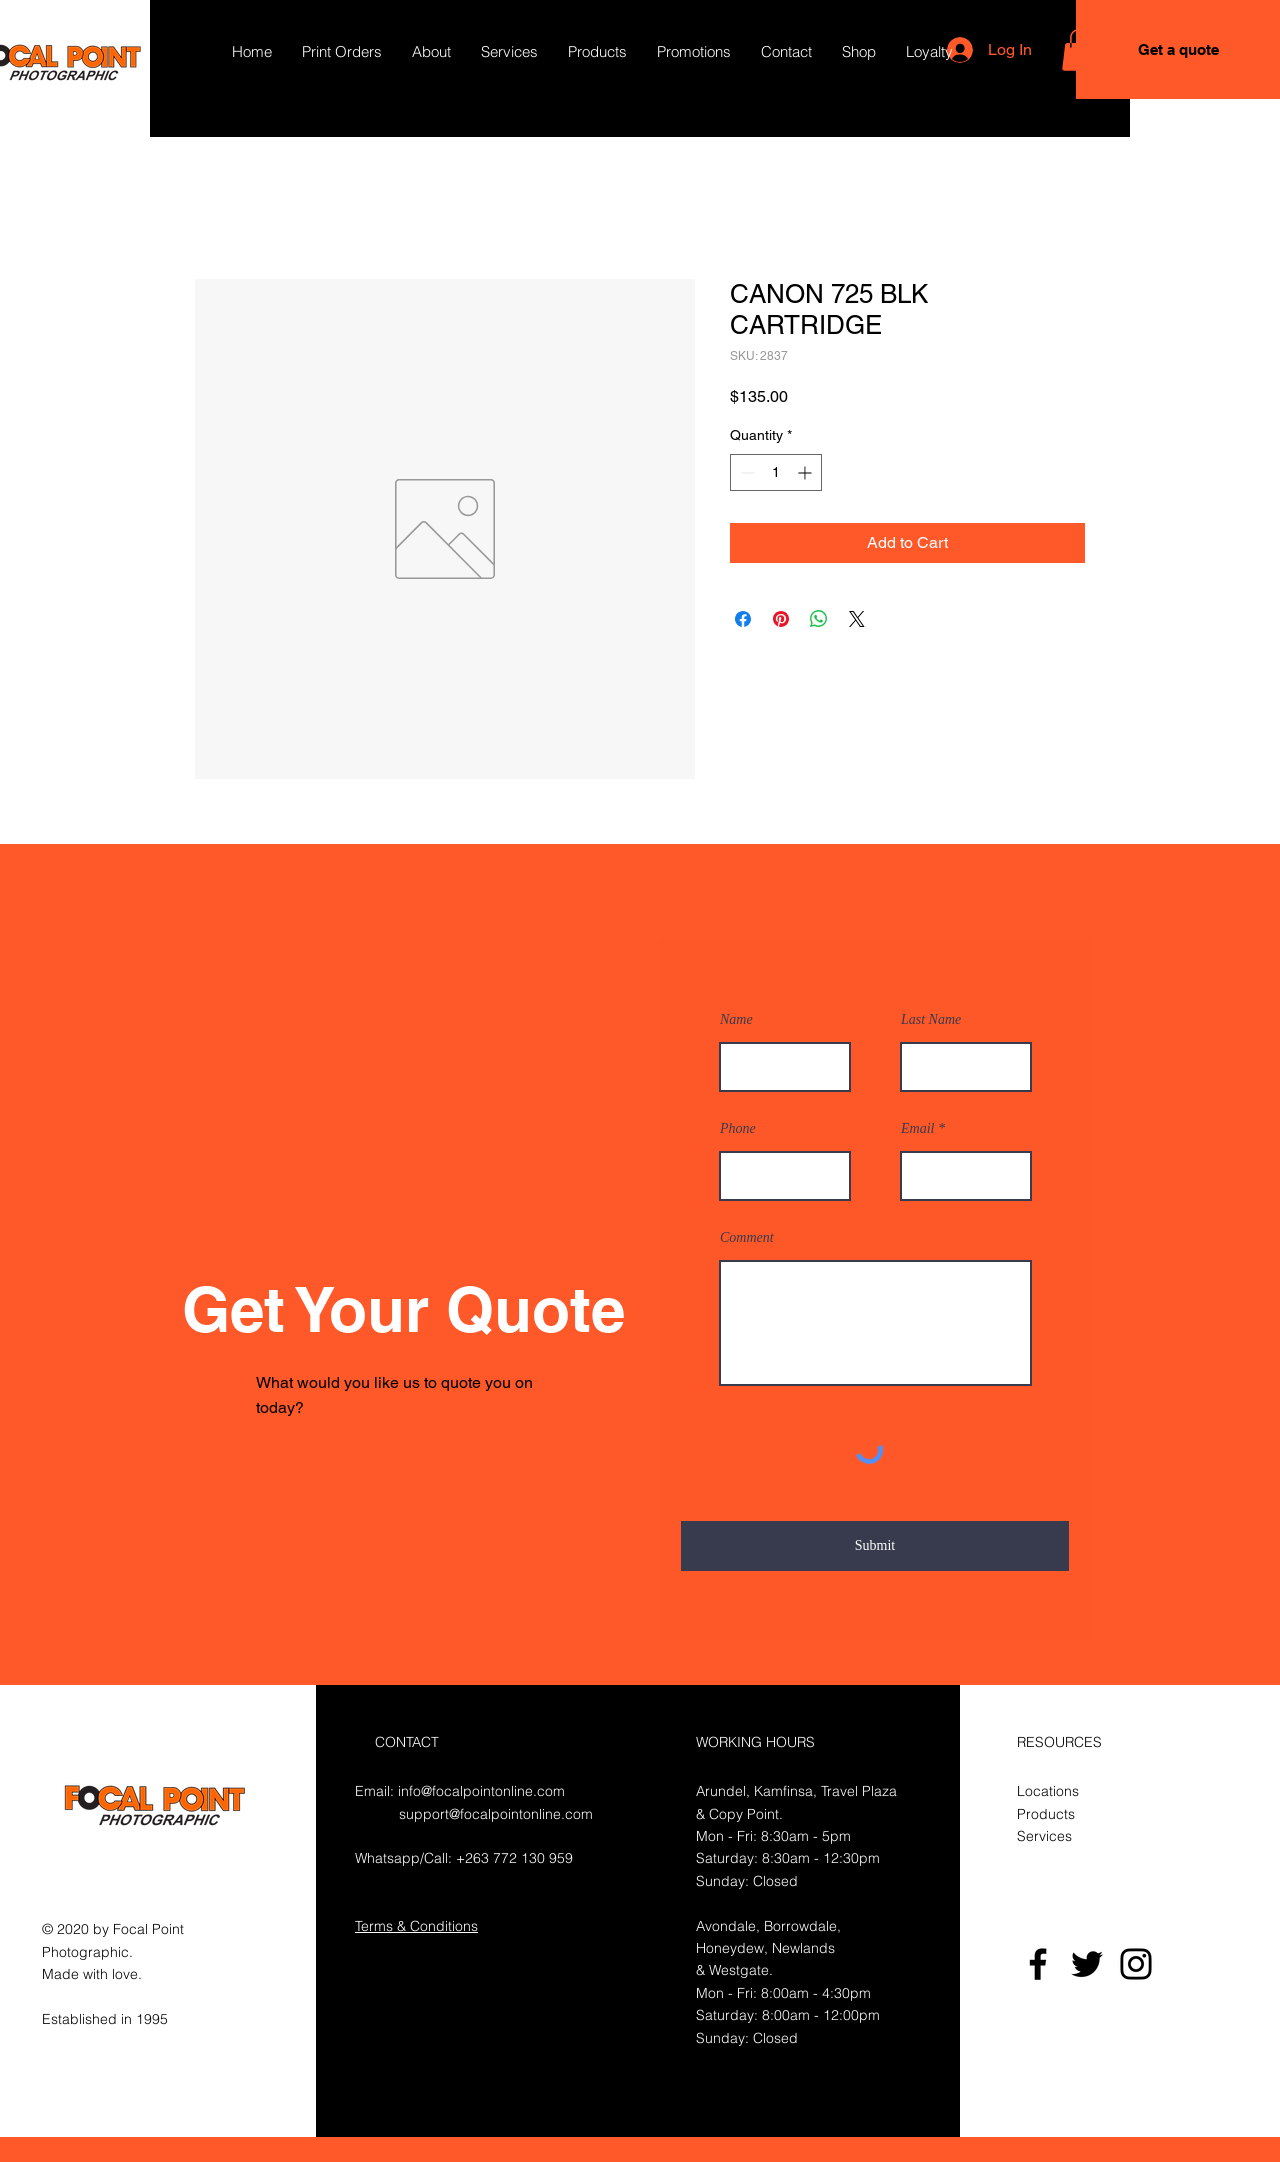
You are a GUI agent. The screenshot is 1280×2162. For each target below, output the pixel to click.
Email (917, 1129)
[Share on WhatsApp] (819, 619)
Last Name (931, 1020)
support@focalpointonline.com (496, 1814)
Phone (738, 1129)
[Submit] (875, 1546)
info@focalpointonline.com (481, 1791)
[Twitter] (1087, 1964)
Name (736, 1020)
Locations (1048, 1791)
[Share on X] (857, 619)
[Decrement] (745, 472)
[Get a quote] (1178, 49)
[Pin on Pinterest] (781, 619)
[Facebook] (1038, 1964)
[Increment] (806, 472)
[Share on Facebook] (743, 619)
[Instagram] (1136, 1964)
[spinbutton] (776, 472)
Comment (747, 1238)
